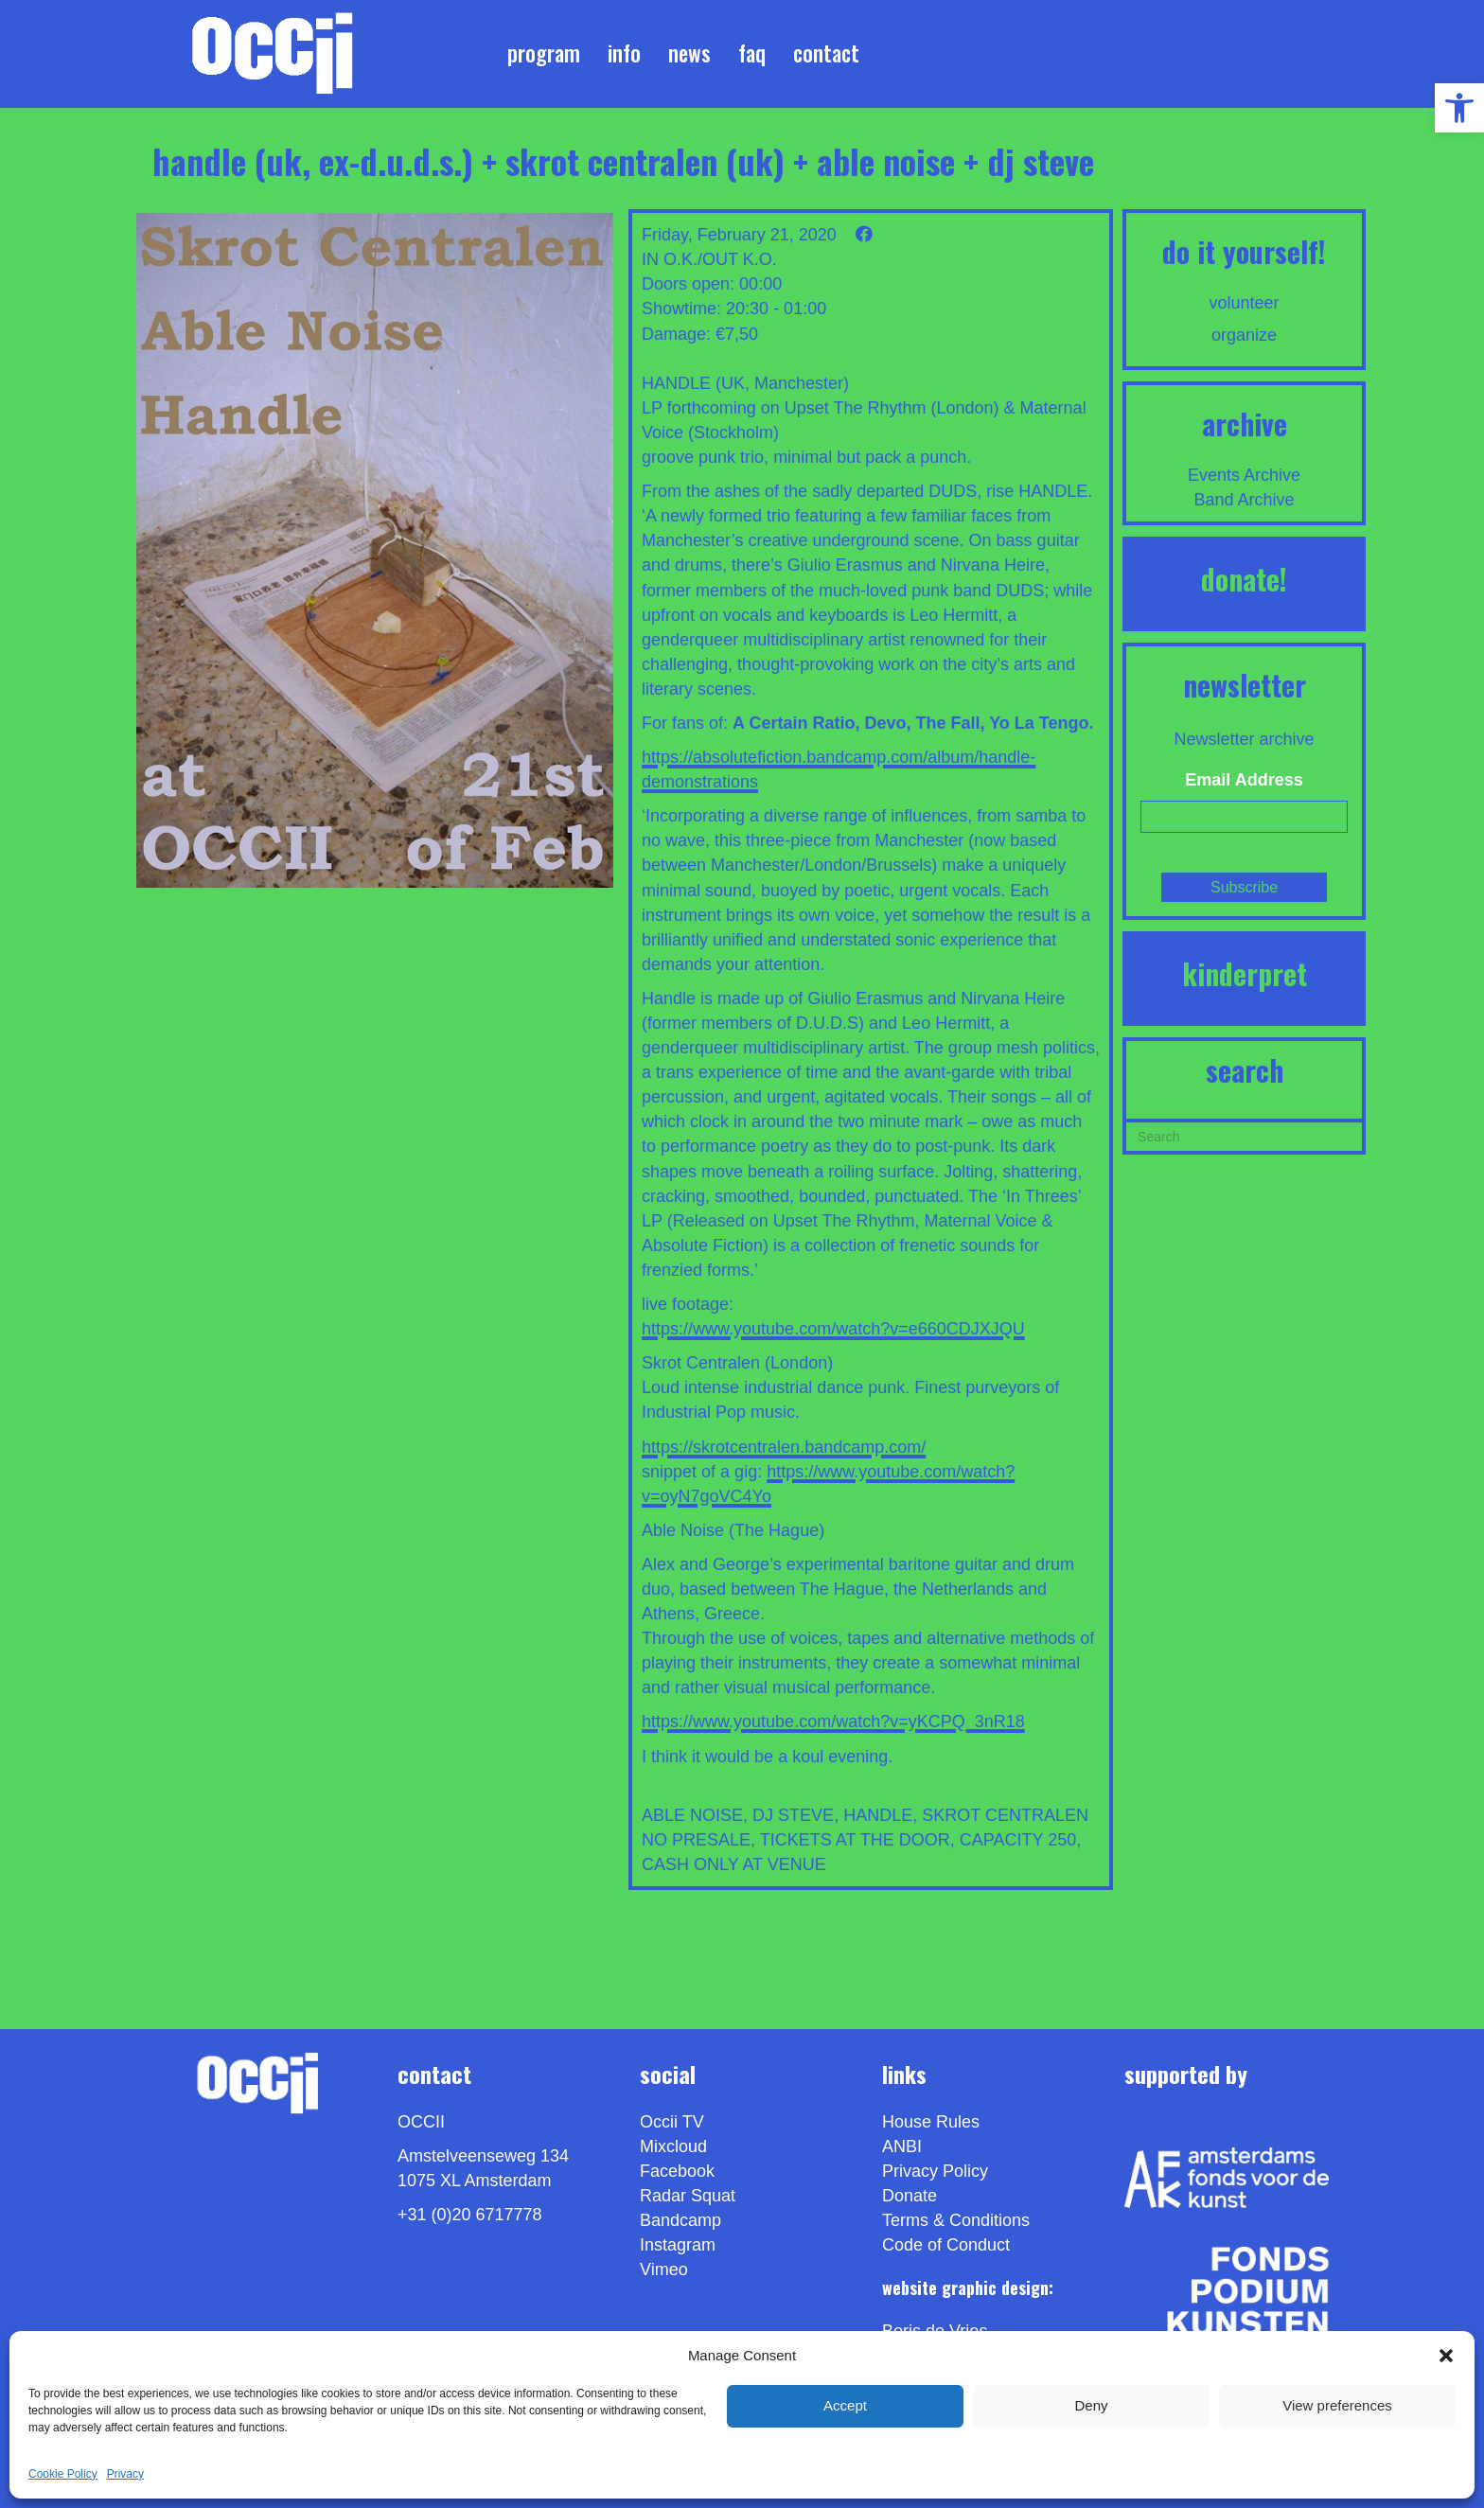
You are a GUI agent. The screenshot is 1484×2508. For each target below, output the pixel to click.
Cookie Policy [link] (62, 2474)
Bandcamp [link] (680, 2220)
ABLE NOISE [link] (692, 1815)
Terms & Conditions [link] (956, 2220)
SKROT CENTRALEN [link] (1005, 1815)
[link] (1459, 107)
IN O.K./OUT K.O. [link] (709, 259)
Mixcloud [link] (673, 2146)
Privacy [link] (125, 2474)
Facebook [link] (677, 2171)
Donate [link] (909, 2195)
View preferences (1337, 2405)
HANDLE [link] (877, 1815)
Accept (845, 2405)
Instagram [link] (678, 2244)
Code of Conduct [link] (946, 2244)
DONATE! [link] (1244, 578)
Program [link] (543, 53)
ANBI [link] (902, 2146)
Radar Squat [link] (687, 2195)
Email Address (1243, 779)
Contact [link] (826, 53)
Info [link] (624, 53)
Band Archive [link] (1244, 499)
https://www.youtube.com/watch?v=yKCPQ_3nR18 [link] (833, 1721)
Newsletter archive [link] (1245, 739)
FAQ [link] (752, 53)
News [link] (689, 53)
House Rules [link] (931, 2121)
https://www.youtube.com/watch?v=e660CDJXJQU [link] (833, 1328)
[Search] (1244, 1135)
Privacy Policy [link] (935, 2171)
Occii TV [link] (672, 2121)
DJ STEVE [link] (793, 1815)
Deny (1090, 2405)
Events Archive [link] (1244, 475)
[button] (1446, 2355)
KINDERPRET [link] (1244, 973)
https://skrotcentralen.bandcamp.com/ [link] (784, 1447)
